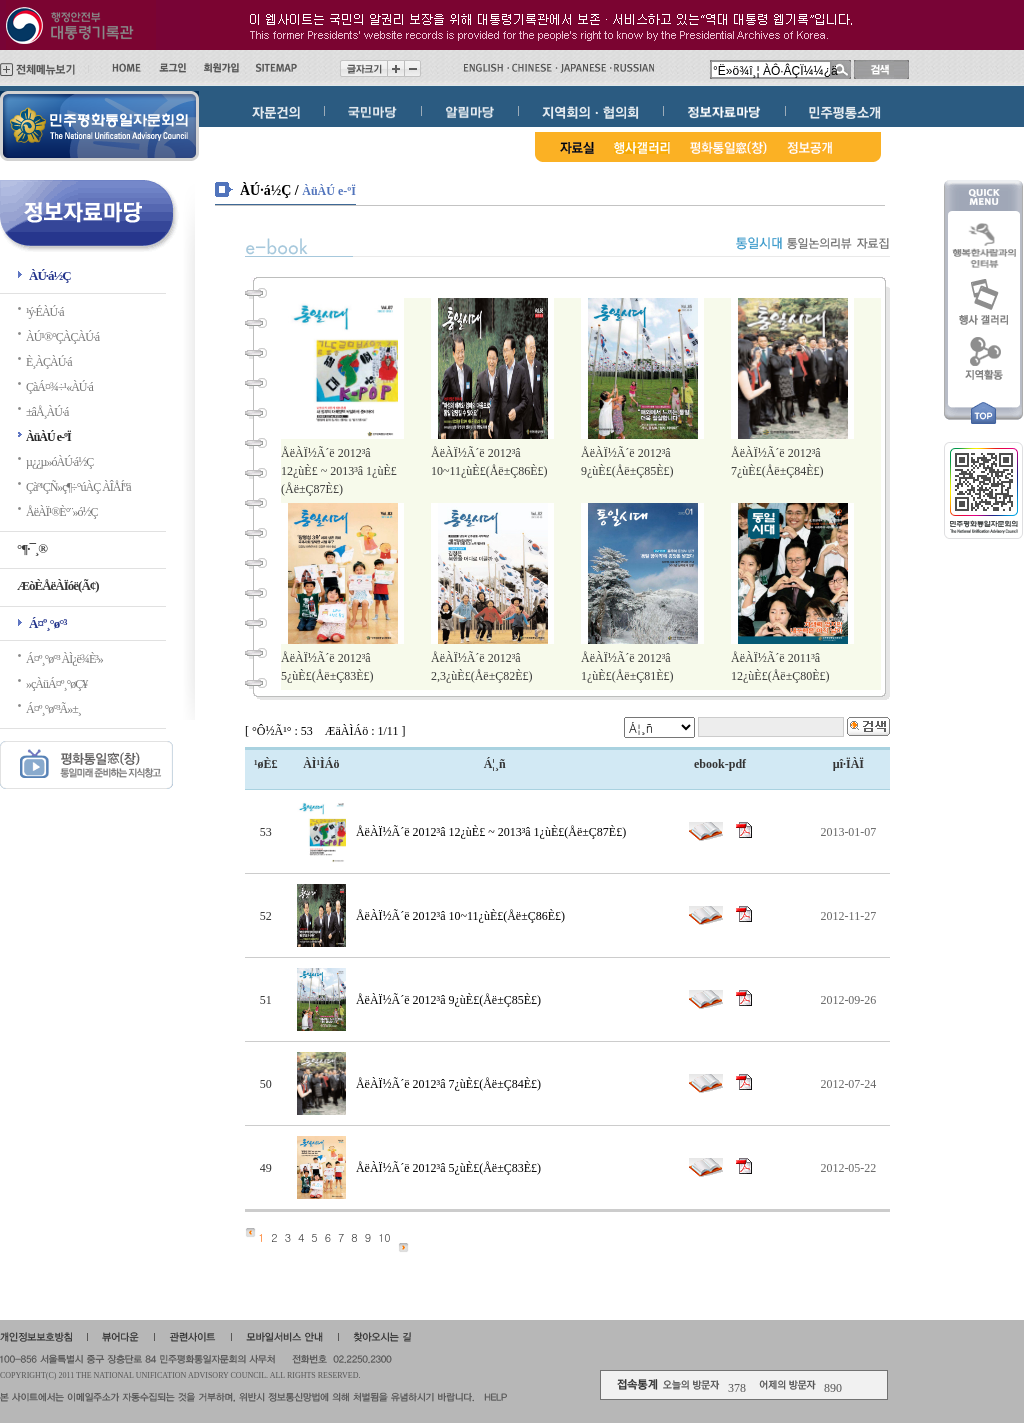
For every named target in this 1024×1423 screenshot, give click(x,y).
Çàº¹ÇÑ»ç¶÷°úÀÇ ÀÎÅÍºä (78, 487)
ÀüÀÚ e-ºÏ (48, 437)
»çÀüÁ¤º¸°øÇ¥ (56, 684)
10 (384, 1237)
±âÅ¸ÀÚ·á (47, 412)
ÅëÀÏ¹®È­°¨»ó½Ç (62, 512)
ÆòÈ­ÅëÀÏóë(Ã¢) (58, 585)
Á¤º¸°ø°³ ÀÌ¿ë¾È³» (64, 659)
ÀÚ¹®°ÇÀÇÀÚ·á (62, 337)
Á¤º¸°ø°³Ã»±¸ (53, 709)
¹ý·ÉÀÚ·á (45, 312)
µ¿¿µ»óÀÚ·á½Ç (59, 462)
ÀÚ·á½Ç (50, 275)
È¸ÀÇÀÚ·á (49, 362)
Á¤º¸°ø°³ (47, 623)
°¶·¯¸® (32, 548)
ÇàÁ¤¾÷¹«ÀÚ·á (59, 387)
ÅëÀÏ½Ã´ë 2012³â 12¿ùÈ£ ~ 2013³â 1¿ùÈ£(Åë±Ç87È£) (339, 471)
